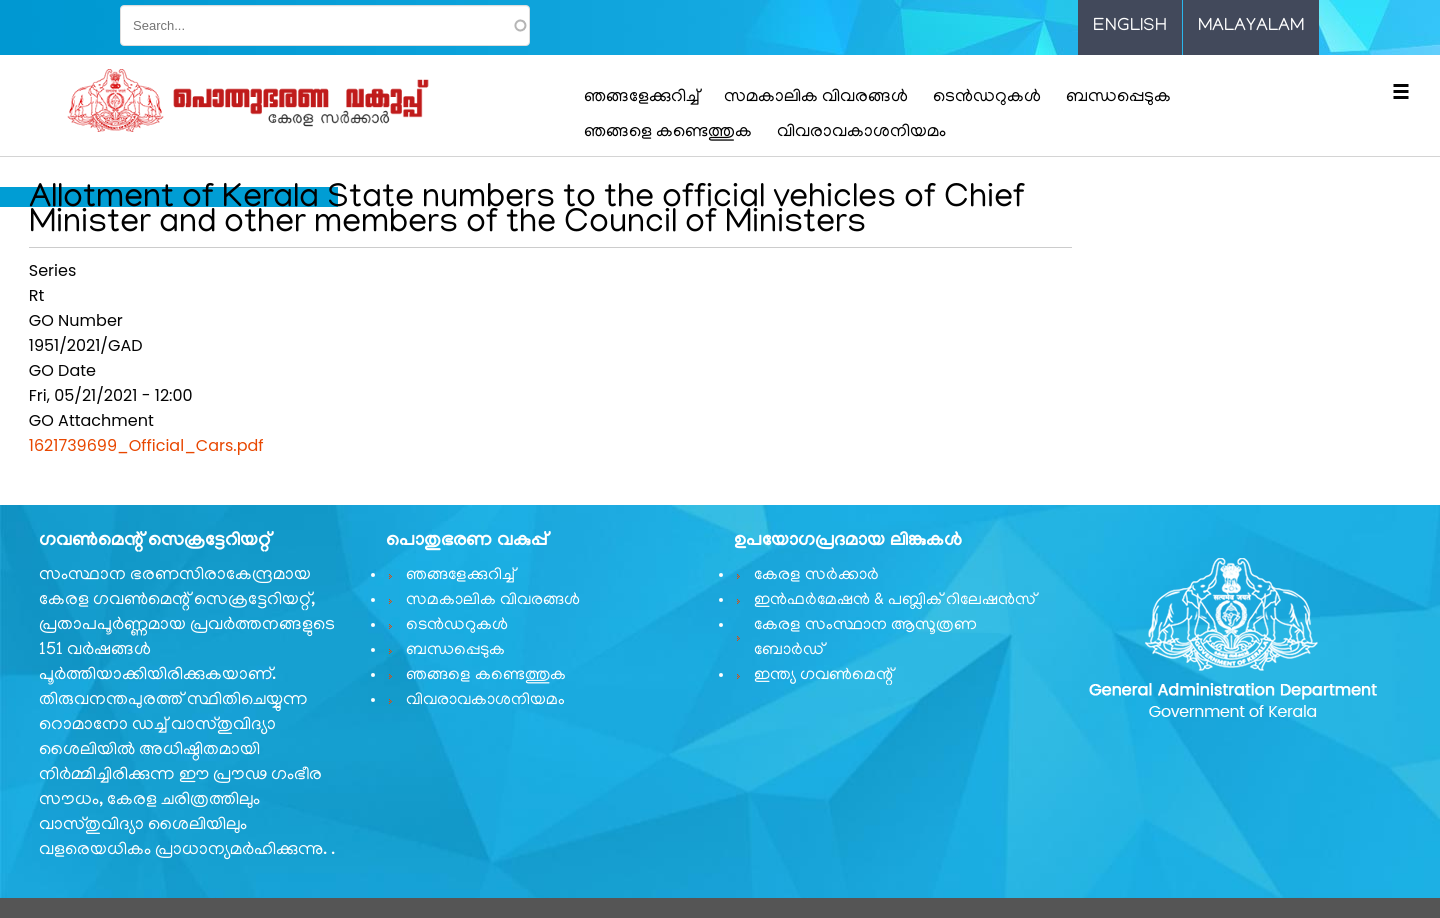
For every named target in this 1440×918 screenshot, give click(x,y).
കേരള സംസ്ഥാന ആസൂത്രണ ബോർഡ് (865, 638)
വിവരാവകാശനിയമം (861, 133)
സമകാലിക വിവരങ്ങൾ (816, 98)
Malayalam (1251, 27)
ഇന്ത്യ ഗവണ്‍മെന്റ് (823, 676)
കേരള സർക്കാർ (816, 576)
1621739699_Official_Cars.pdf (146, 445)
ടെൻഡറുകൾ (987, 98)
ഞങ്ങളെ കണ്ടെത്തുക (668, 133)
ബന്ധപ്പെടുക (1118, 98)
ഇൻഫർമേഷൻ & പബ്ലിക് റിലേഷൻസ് (895, 601)
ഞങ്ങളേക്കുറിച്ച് (641, 98)
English (1130, 27)
